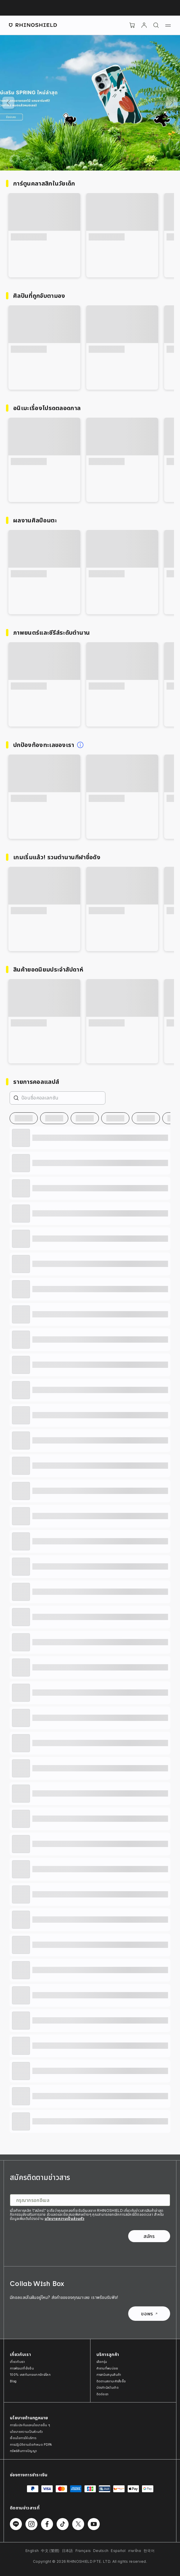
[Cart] (132, 25)
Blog (13, 2381)
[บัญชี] (144, 25)
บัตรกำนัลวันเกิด (107, 2387)
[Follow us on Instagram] (31, 2524)
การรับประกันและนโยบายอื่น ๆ (30, 2425)
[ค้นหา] (156, 25)
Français (83, 2550)
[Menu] (168, 25)
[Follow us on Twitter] (78, 2524)
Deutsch (100, 2550)
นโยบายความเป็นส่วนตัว (64, 2218)
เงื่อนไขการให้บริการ (23, 2438)
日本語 (67, 2550)
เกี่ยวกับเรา (17, 2361)
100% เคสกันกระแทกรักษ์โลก (30, 2374)
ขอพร (149, 2314)
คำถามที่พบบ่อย (107, 2368)
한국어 (149, 2550)
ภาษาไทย (134, 2550)
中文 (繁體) (50, 2550)
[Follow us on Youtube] (94, 2524)
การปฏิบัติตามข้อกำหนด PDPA (31, 2444)
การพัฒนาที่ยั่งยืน (22, 2368)
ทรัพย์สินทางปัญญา (23, 2451)
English (32, 2550)
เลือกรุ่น (101, 2361)
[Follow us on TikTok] (63, 2524)
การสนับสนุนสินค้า (108, 2374)
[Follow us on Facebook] (47, 2524)
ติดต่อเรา (102, 2394)
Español (118, 2550)
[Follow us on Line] (16, 2524)
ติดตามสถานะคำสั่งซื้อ (111, 2381)
